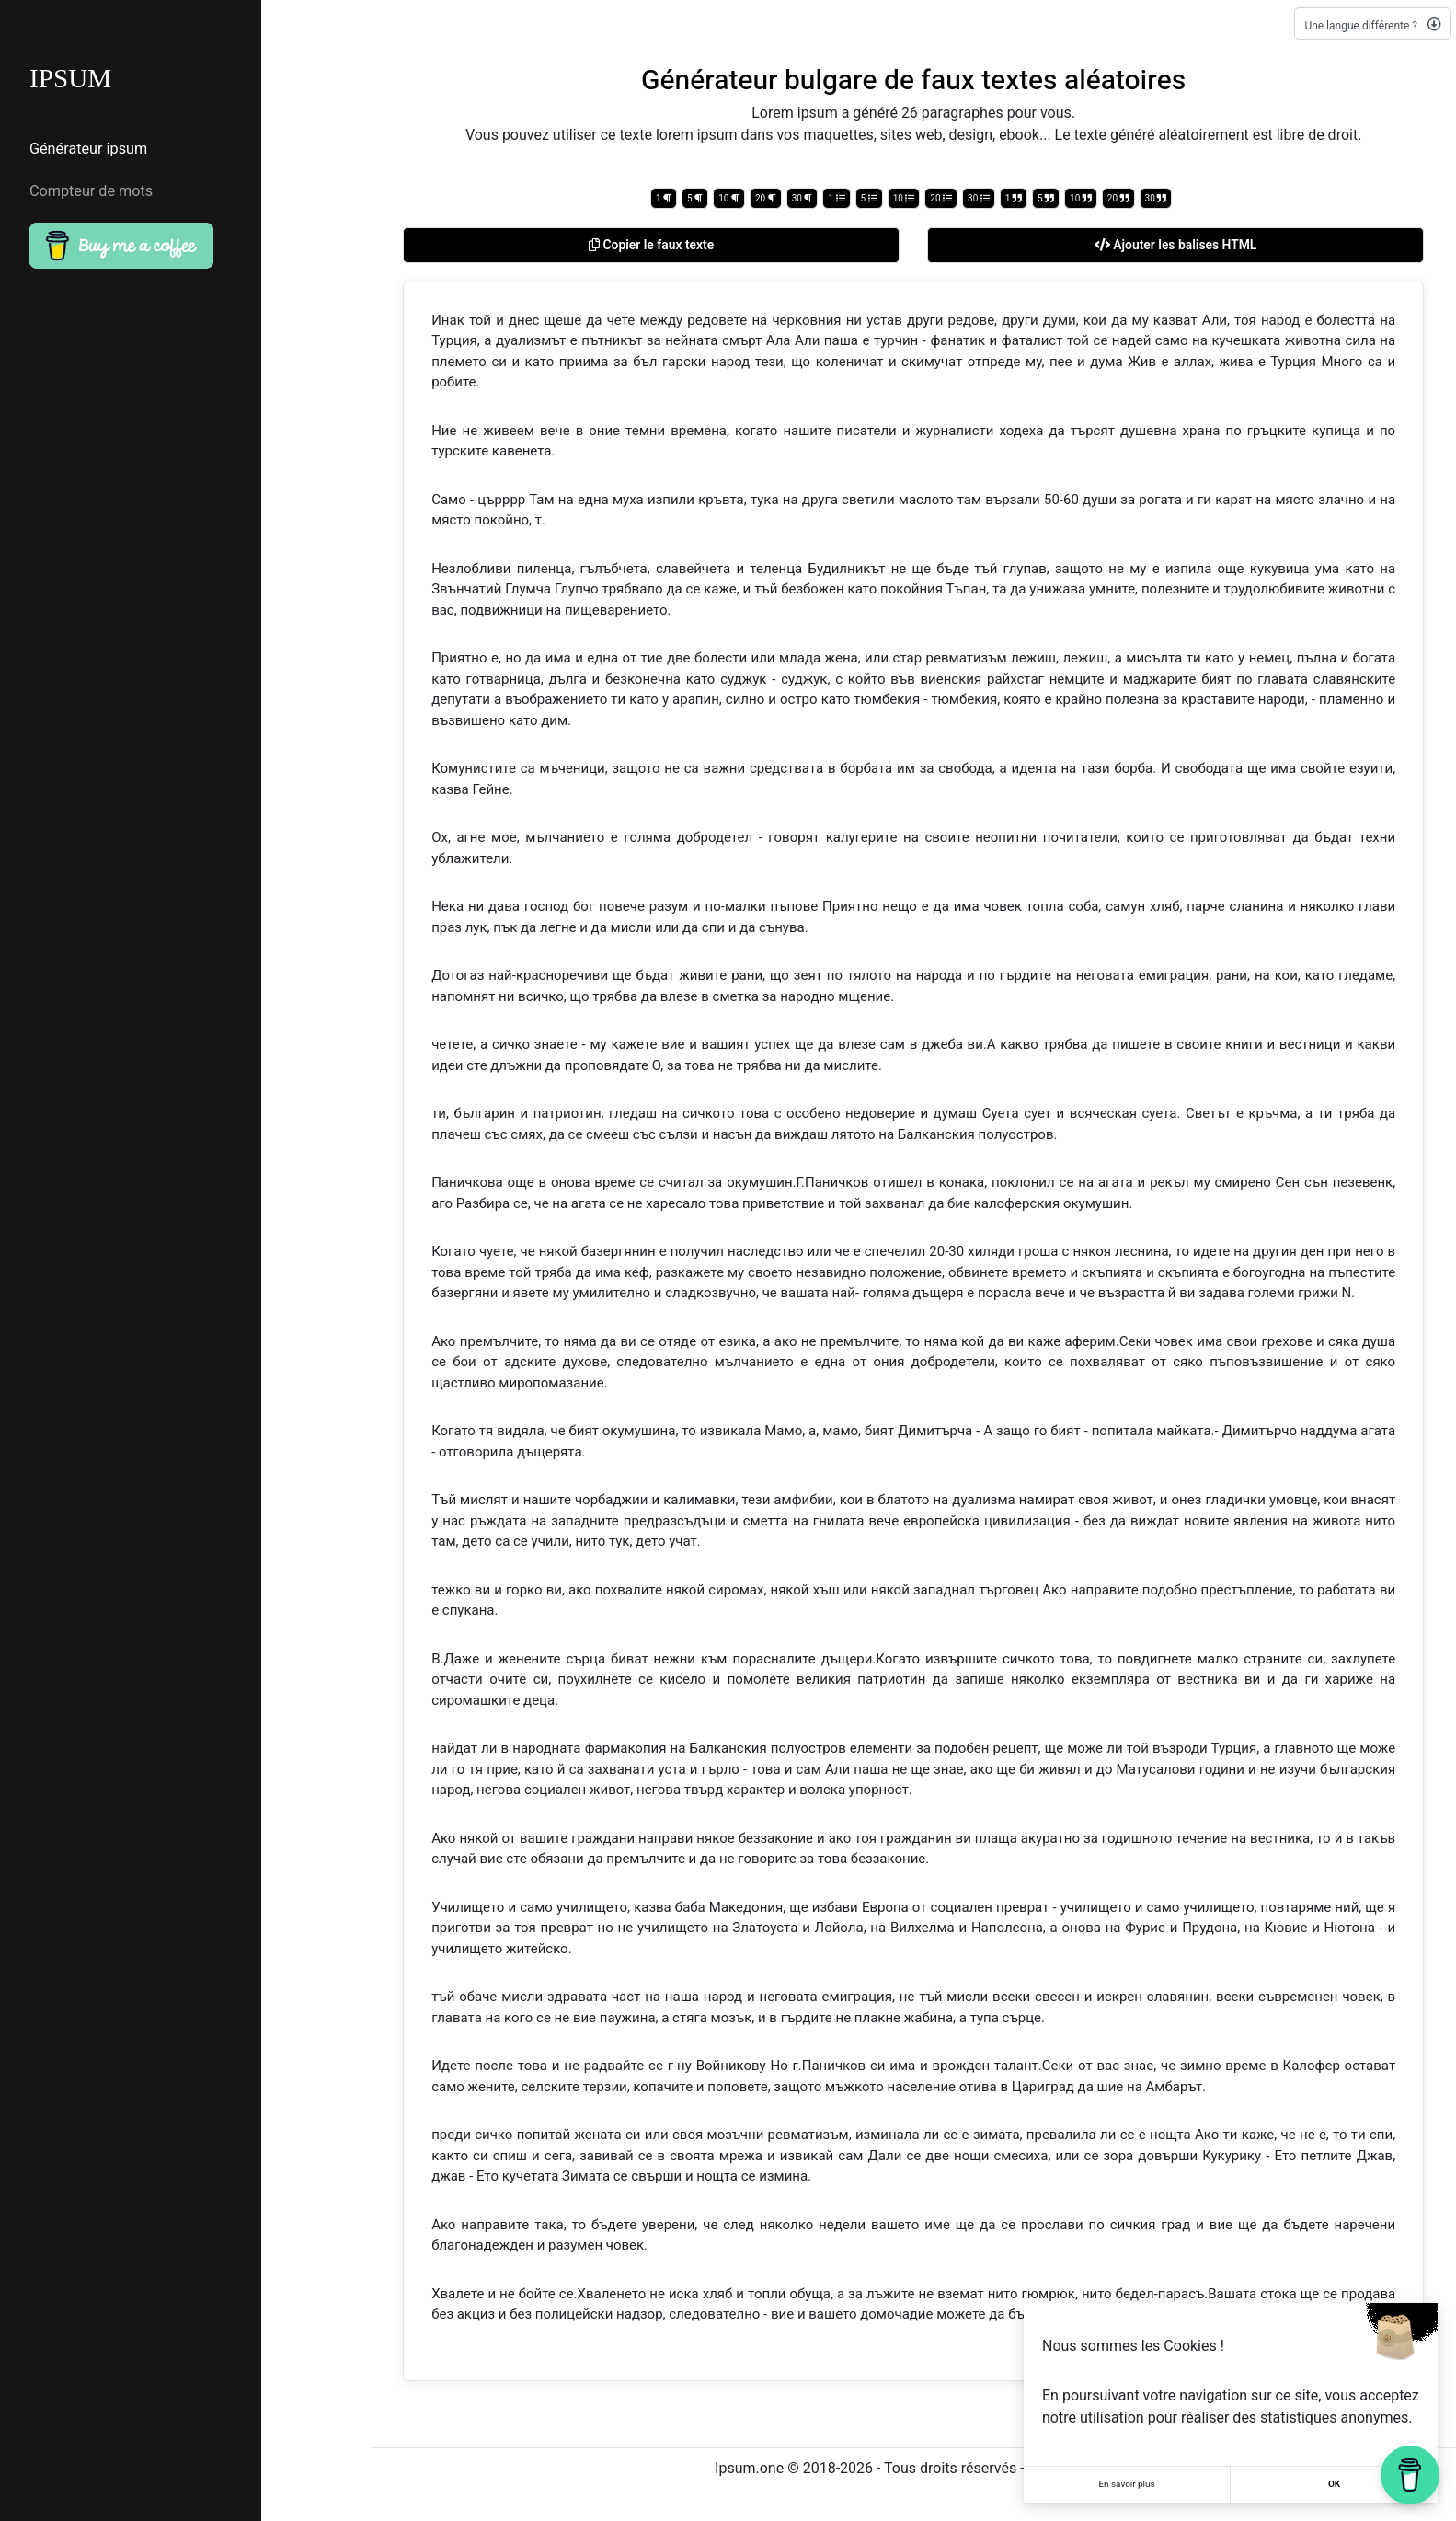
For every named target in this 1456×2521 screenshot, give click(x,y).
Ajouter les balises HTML (1176, 244)
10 (728, 198)
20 (765, 198)
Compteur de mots (90, 190)
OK (1334, 2485)
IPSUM (71, 79)
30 (802, 198)
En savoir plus (1126, 2485)
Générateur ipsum (87, 150)
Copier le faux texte (652, 244)
